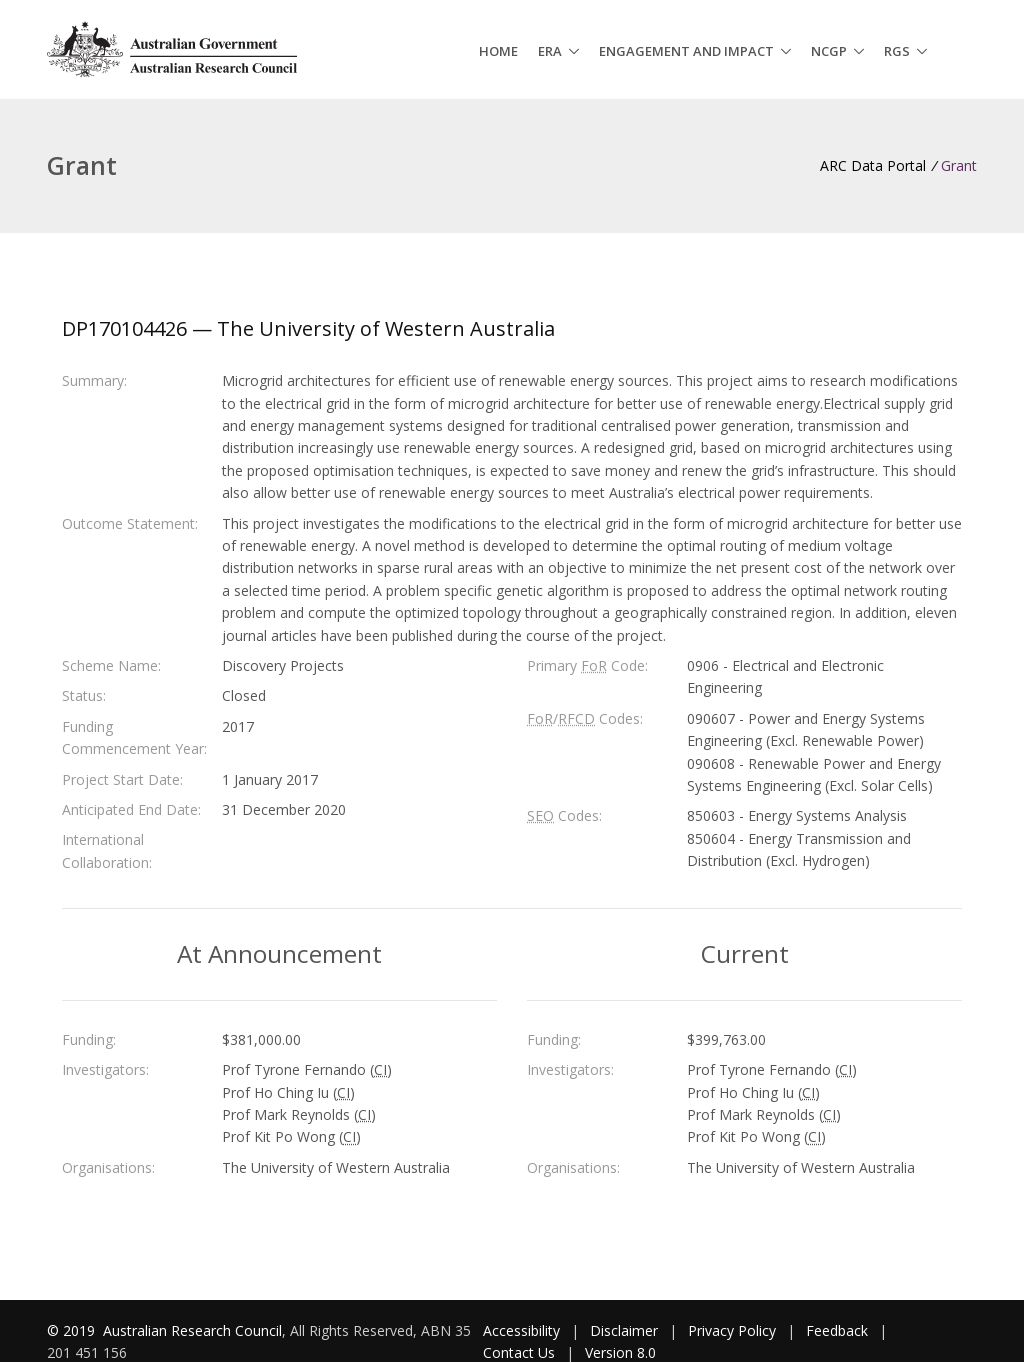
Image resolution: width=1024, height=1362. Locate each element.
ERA (550, 51)
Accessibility (521, 1330)
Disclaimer (624, 1330)
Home (498, 51)
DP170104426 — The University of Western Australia (308, 328)
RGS (897, 51)
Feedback (837, 1330)
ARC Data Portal (873, 165)
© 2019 (73, 1330)
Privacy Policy (732, 1330)
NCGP (829, 51)
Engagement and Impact (686, 51)
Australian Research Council (192, 1330)
